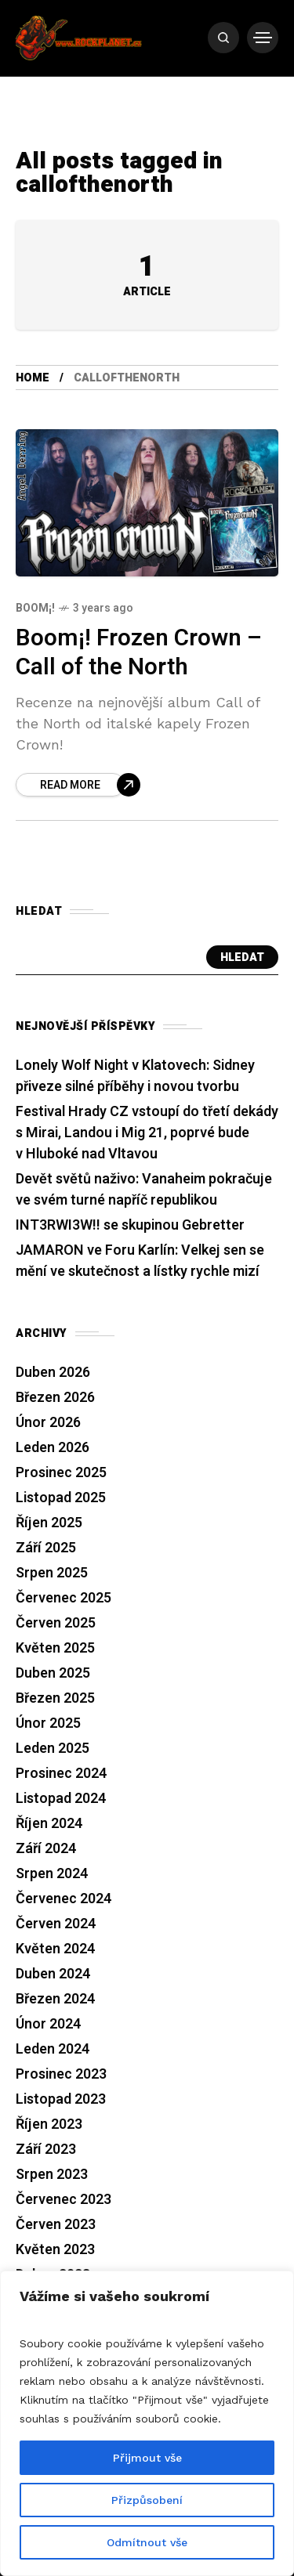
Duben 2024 (53, 1974)
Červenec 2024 (63, 1898)
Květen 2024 (55, 1949)
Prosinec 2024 (61, 1773)
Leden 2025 (52, 1748)
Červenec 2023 (63, 2199)
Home (32, 378)
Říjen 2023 (49, 2124)
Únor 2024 (48, 2024)
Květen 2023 (55, 2249)
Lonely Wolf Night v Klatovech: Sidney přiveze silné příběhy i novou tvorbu (135, 1076)
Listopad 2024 (61, 1798)
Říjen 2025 (49, 1523)
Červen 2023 (56, 2224)
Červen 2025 (56, 1623)
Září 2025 (46, 1548)
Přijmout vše (147, 2457)
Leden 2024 (52, 2049)
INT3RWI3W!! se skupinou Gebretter (130, 1225)
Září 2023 (46, 2149)
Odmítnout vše (147, 2542)
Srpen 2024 (52, 1873)
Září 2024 (46, 1848)
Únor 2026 (48, 1422)
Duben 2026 (53, 1372)
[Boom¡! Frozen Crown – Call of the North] (78, 785)
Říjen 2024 (49, 1823)
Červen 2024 (56, 1924)
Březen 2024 (55, 1999)
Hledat (242, 957)
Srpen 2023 (52, 2174)
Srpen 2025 (52, 1573)
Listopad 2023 (61, 2099)
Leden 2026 (52, 1447)
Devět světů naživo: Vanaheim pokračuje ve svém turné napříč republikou (144, 1190)
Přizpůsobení (147, 2500)
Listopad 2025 (61, 1497)
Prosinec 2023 (61, 2074)
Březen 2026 (55, 1397)
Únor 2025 (48, 1723)
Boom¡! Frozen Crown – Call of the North (139, 653)
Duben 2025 (53, 1673)
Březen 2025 (55, 1698)
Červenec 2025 (63, 1598)
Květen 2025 (55, 1648)
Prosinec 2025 (61, 1472)
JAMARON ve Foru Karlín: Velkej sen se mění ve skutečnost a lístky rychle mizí (140, 1261)
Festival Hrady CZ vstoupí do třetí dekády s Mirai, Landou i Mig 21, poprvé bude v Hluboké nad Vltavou (147, 1133)
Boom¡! (35, 608)
